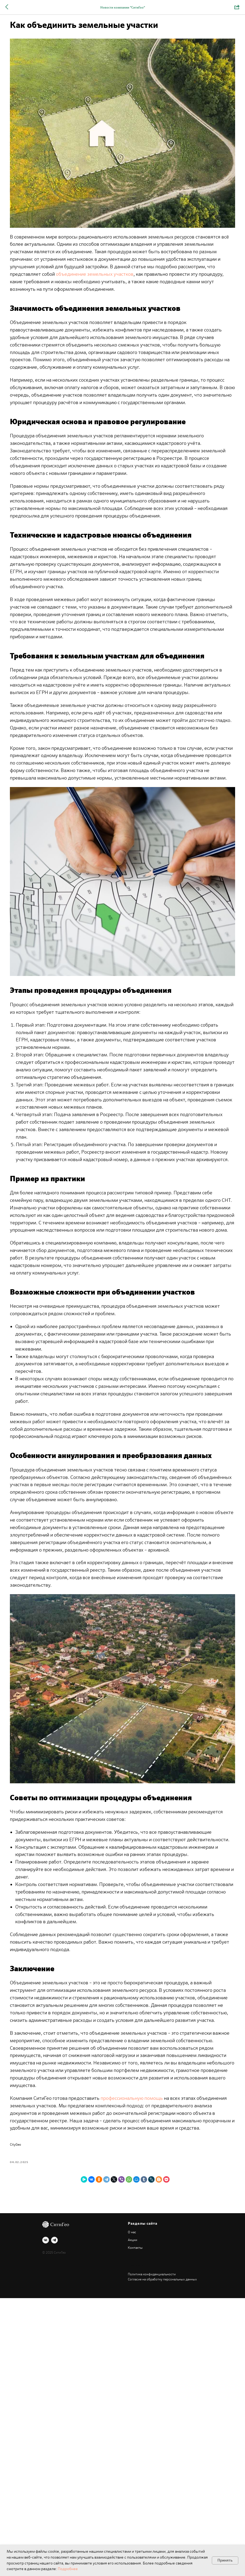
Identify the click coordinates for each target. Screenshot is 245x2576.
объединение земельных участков (75, 249)
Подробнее (68, 2569)
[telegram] (54, 2518)
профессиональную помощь (159, 2355)
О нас (132, 2510)
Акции (132, 2518)
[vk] (45, 2518)
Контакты (135, 2525)
